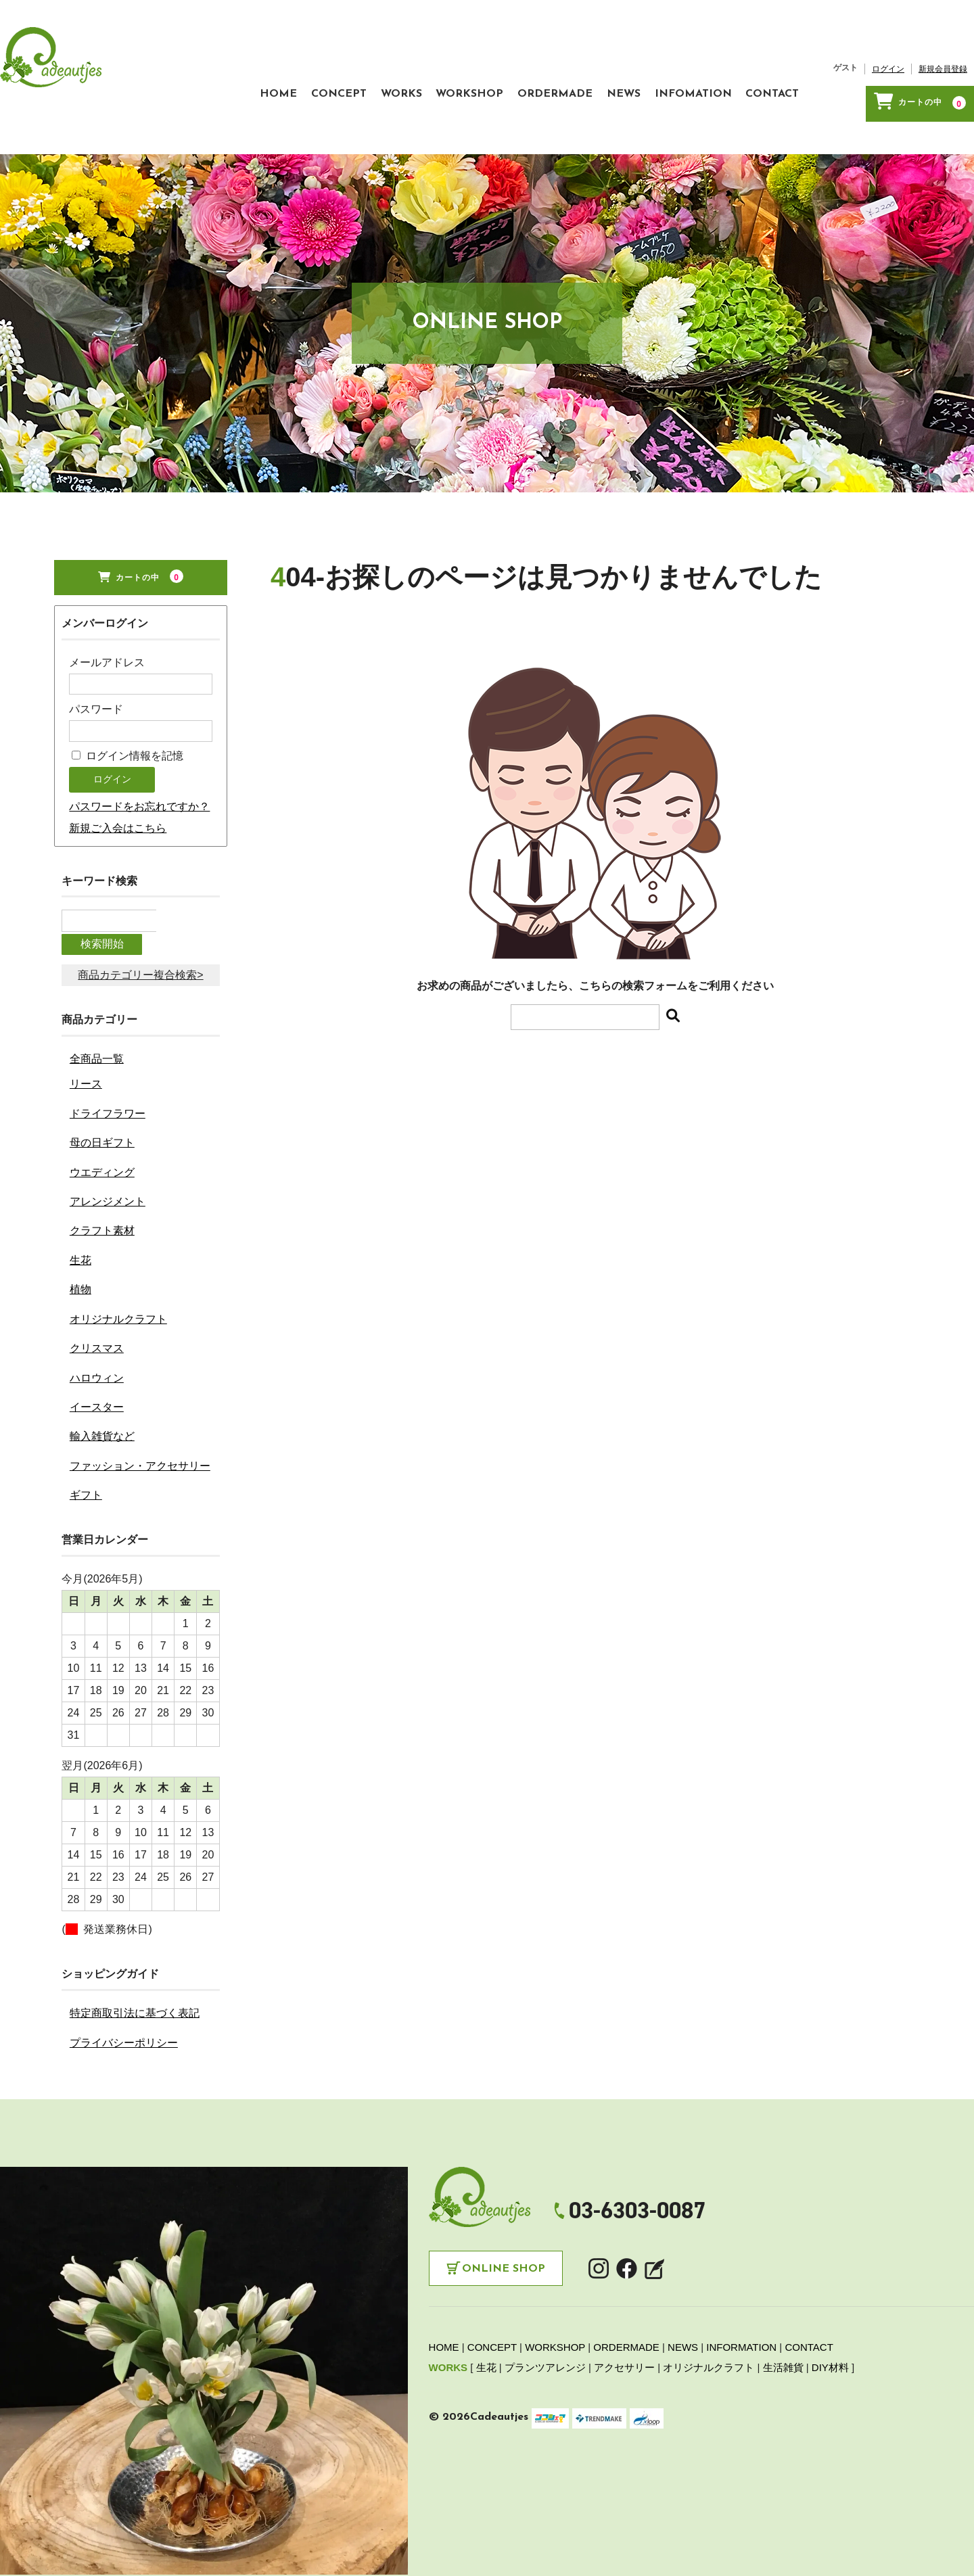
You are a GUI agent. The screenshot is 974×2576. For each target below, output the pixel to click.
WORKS (350, 66)
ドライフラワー (107, 1046)
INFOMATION (694, 66)
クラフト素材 (102, 1164)
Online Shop (503, 2202)
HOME (201, 66)
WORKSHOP (431, 66)
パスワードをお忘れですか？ (139, 765)
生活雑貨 (783, 2301)
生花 (80, 1194)
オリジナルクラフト (118, 1252)
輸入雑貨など (102, 1370)
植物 (80, 1223)
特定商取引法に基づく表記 (135, 1946)
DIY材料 (830, 2301)
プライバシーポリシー (124, 1976)
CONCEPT (274, 66)
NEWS (611, 66)
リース (86, 1017)
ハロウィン (97, 1311)
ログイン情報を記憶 (127, 714)
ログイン (888, 48)
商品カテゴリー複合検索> (140, 908)
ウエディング (102, 1105)
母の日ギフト (102, 1076)
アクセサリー (624, 2301)
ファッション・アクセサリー (140, 1399)
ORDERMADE (529, 66)
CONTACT (786, 66)
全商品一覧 (97, 992)
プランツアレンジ (545, 2301)
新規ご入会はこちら (117, 787)
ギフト (86, 1428)
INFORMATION (741, 2281)
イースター (97, 1340)
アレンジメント (107, 1135)
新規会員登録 (943, 48)
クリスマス (97, 1282)
